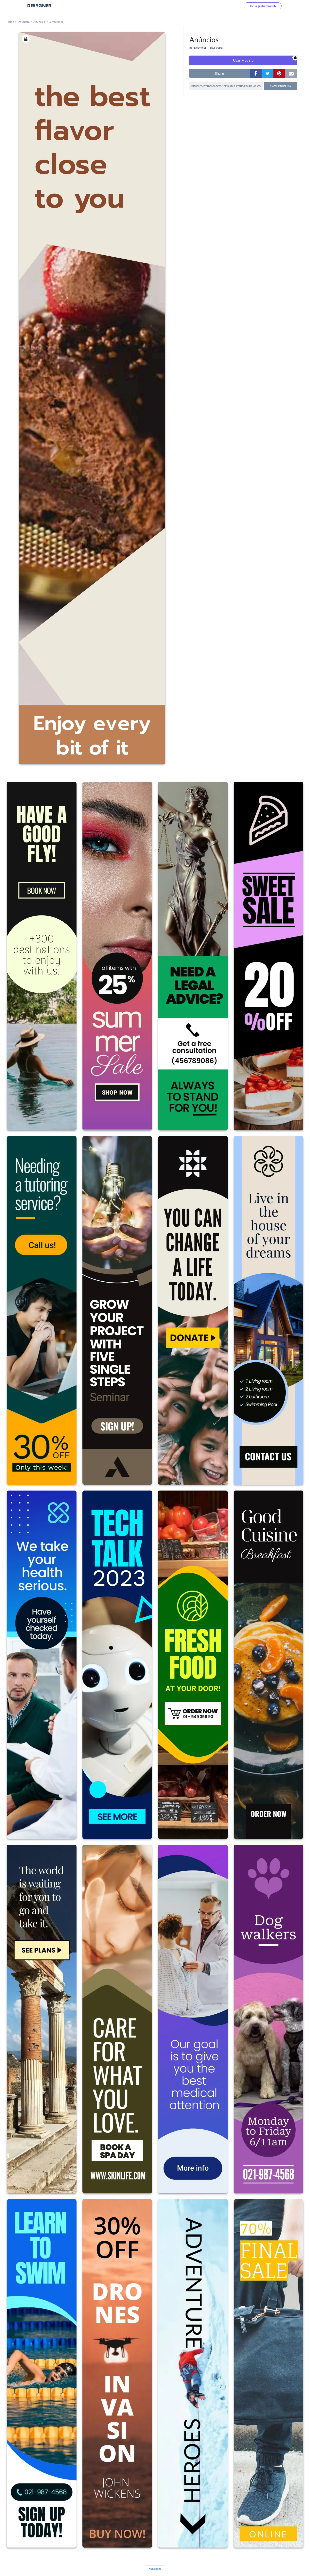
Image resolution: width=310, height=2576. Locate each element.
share (219, 73)
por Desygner (197, 47)
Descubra (24, 21)
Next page (155, 2568)
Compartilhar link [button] (280, 85)
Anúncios (39, 21)
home (10, 21)
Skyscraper (56, 21)
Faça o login (229, 6)
